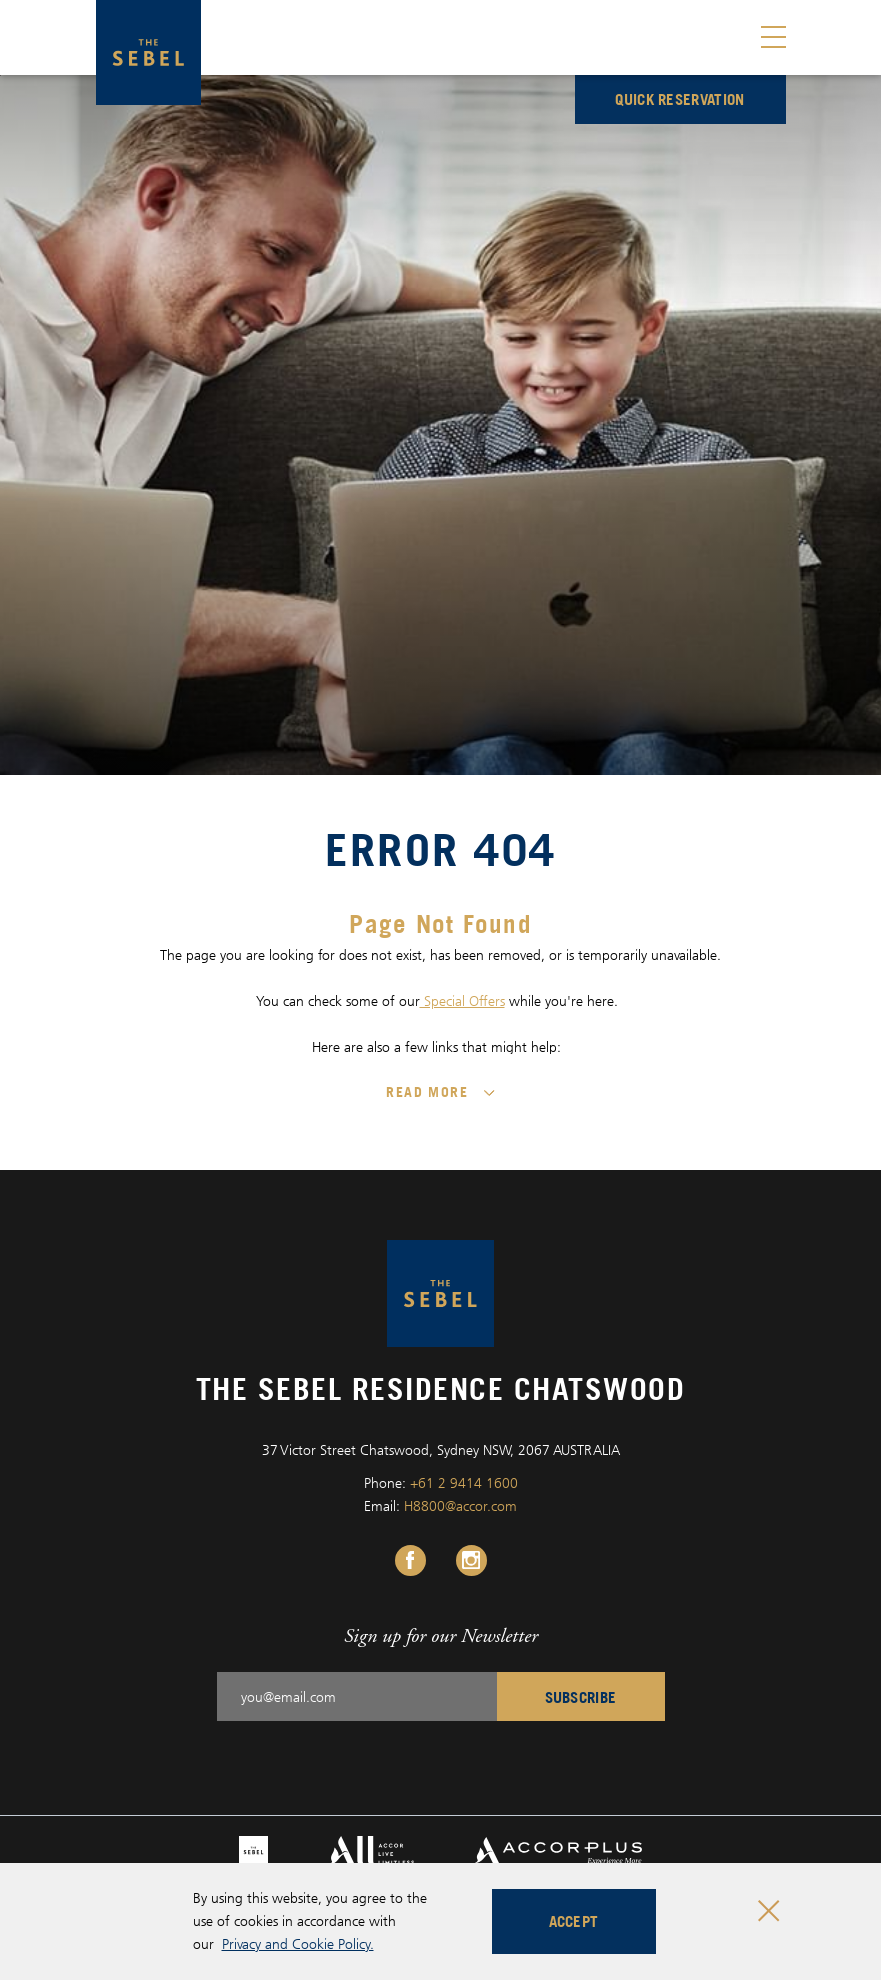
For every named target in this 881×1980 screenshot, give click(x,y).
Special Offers (462, 1000)
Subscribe (581, 1697)
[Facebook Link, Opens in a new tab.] (410, 1560)
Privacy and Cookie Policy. (298, 1943)
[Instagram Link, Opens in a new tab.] (471, 1560)
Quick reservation (680, 99)
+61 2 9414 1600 (464, 1482)
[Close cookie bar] (768, 1910)
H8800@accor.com (460, 1505)
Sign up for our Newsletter (441, 1635)
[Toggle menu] (773, 37)
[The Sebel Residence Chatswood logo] (148, 52)
